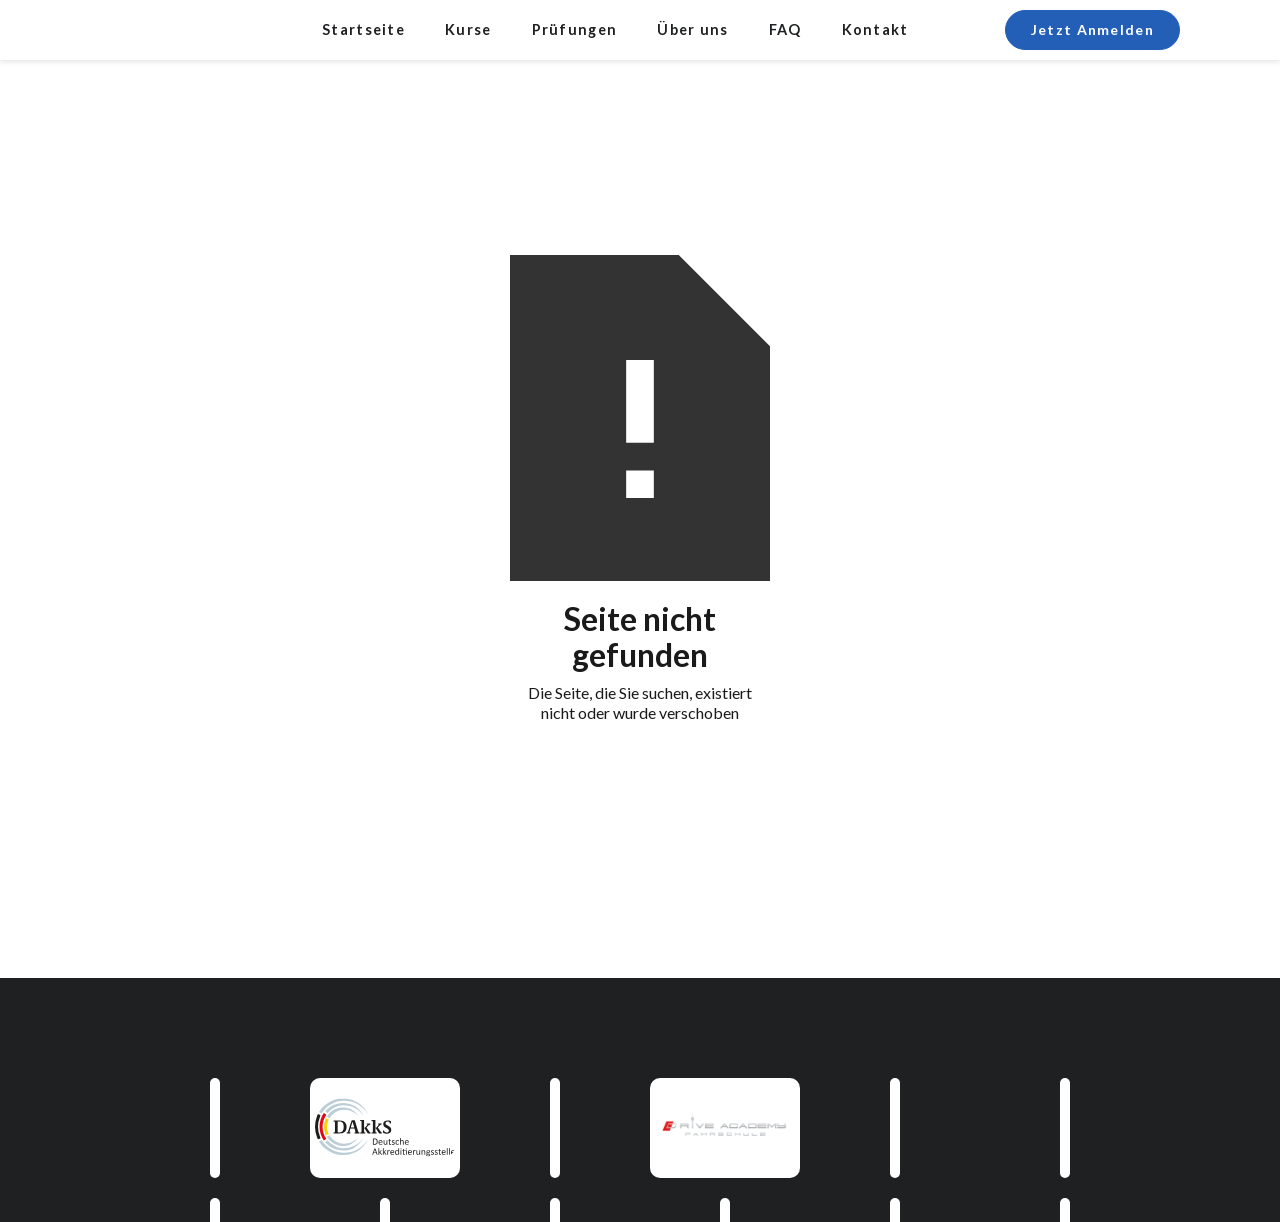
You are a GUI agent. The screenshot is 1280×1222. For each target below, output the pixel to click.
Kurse (468, 29)
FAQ (785, 29)
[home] (160, 30)
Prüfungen (575, 29)
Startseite (363, 29)
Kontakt (875, 29)
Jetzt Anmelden (1092, 29)
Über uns (692, 29)
